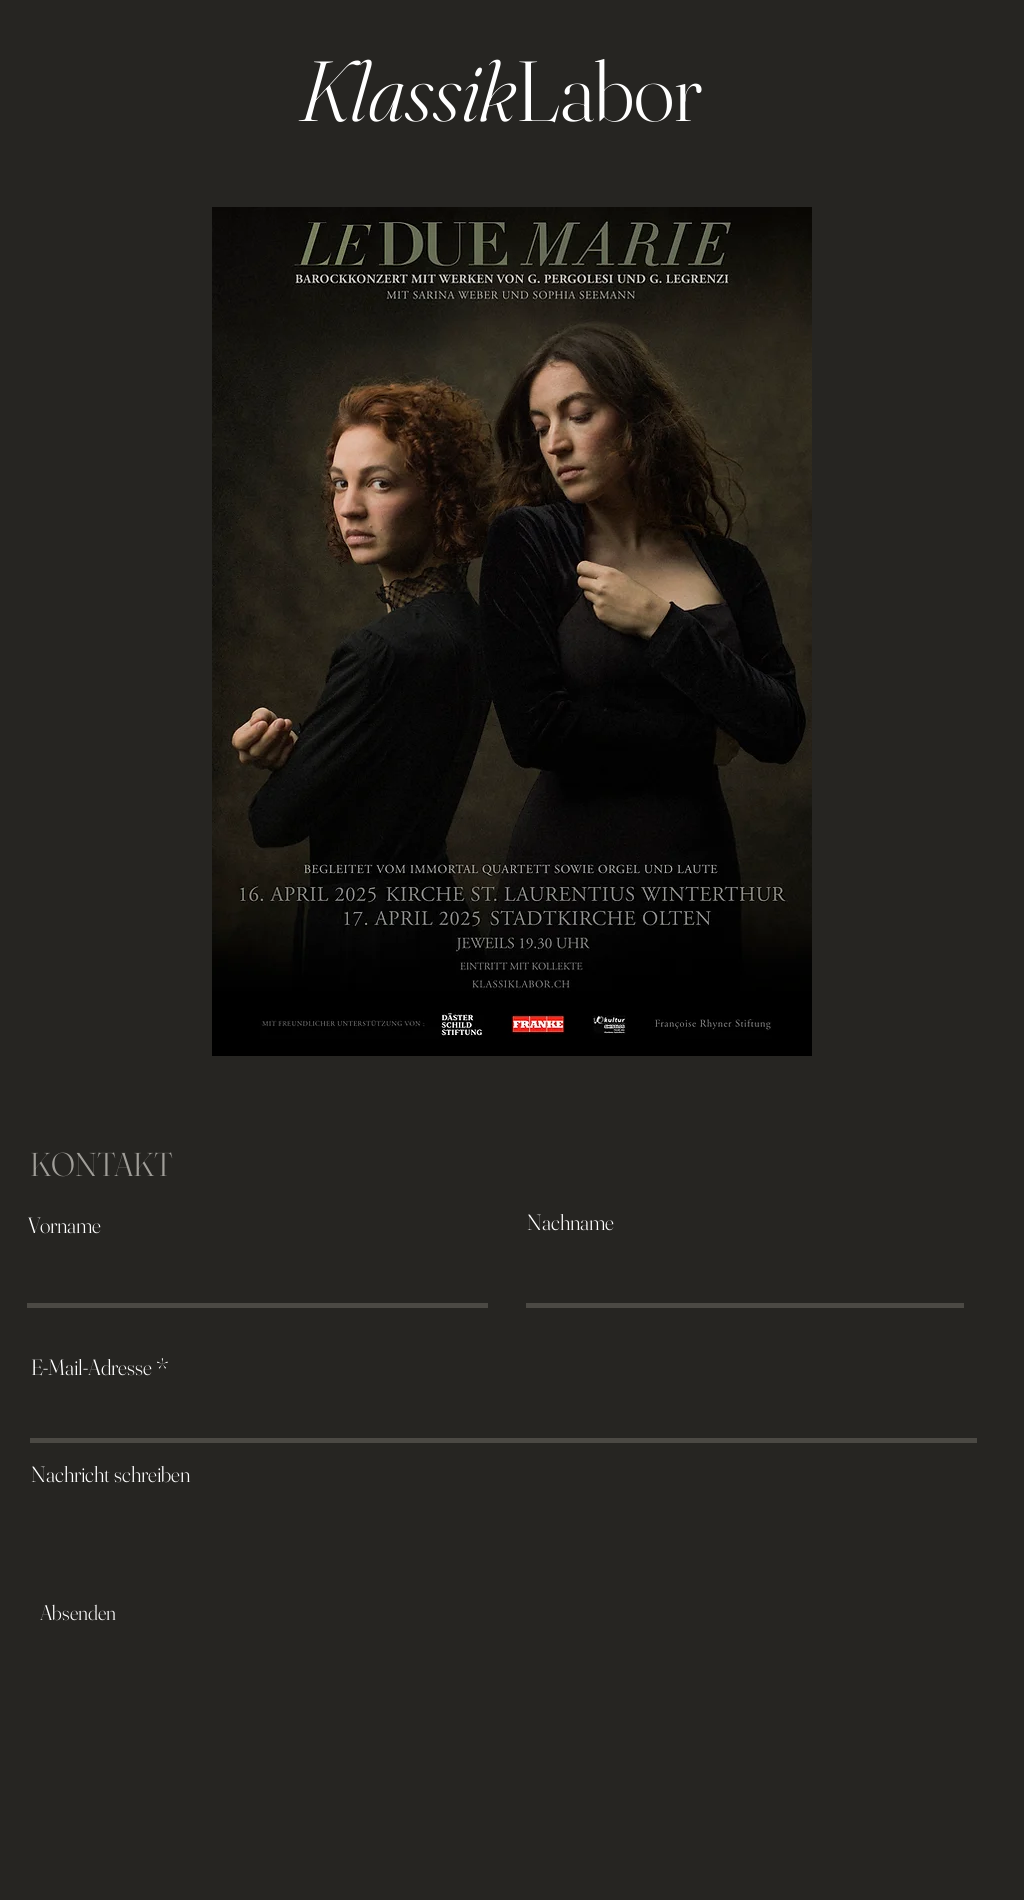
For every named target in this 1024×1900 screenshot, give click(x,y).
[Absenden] (77, 1613)
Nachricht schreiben (110, 1474)
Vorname (64, 1225)
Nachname (570, 1222)
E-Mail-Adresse (91, 1367)
